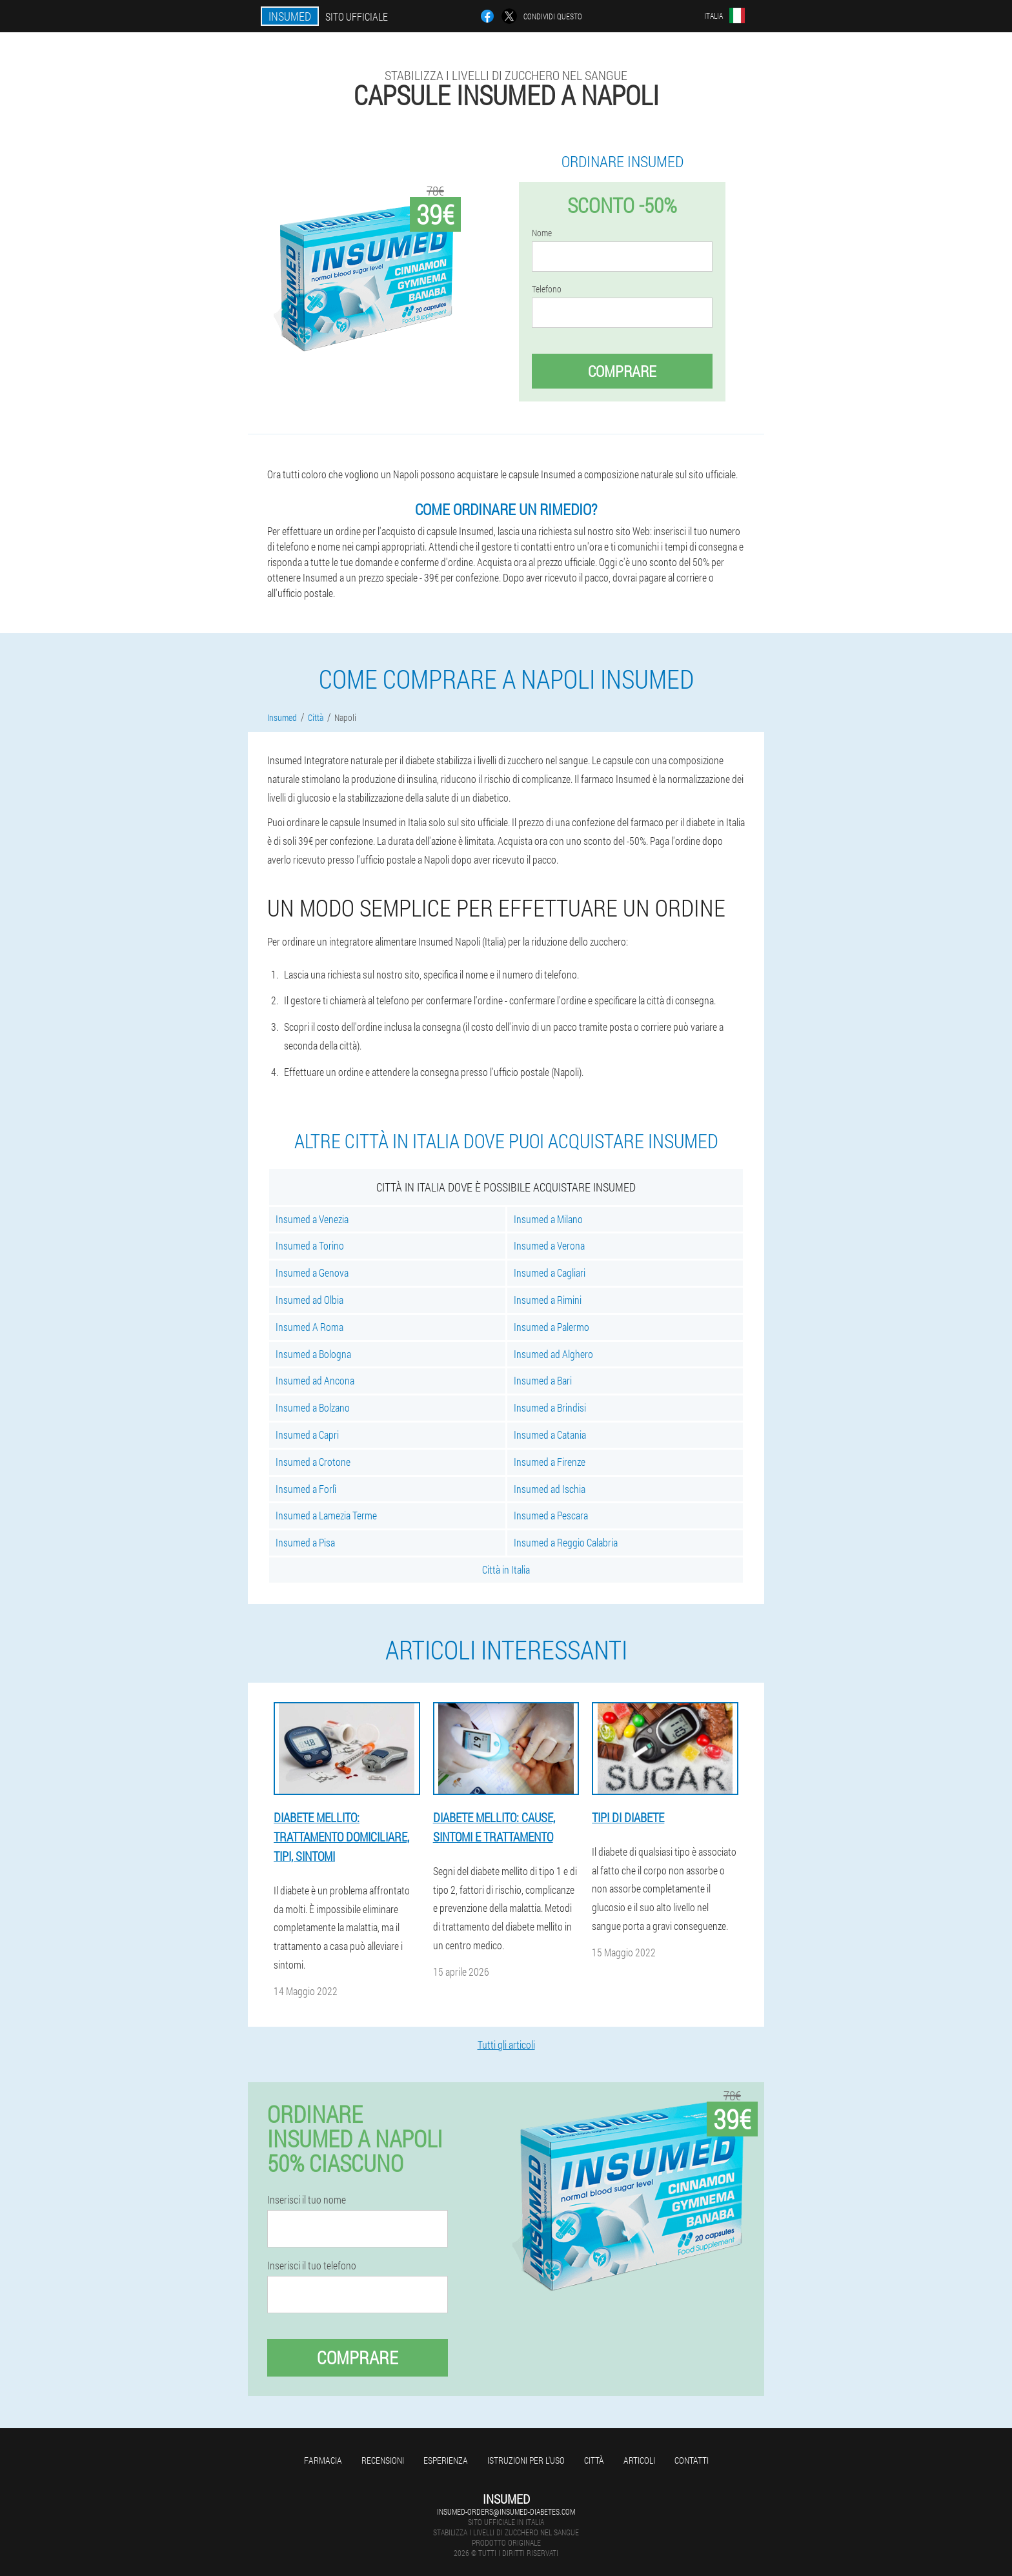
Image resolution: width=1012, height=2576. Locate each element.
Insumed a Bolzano (313, 1407)
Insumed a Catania (550, 1434)
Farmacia (323, 2460)
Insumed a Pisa (305, 1542)
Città (594, 2460)
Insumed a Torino (310, 1245)
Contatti (691, 2460)
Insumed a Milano (548, 1219)
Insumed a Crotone (313, 1461)
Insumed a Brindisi (550, 1407)
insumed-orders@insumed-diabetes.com (506, 2511)
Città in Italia (506, 1569)
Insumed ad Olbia (309, 1299)
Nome (542, 233)
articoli (639, 2460)
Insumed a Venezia (312, 1219)
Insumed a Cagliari (549, 1272)
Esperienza (445, 2460)
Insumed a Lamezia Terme (326, 1515)
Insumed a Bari (543, 1380)
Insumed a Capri (307, 1434)
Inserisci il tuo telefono (311, 2265)
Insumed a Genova (312, 1272)
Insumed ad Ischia (549, 1489)
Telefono (547, 289)
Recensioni (382, 2460)
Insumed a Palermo (551, 1327)
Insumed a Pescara (551, 1515)
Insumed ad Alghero (553, 1354)
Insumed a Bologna (313, 1354)
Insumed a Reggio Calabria (566, 1542)
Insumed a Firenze (549, 1461)
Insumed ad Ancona (315, 1380)
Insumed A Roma (309, 1327)
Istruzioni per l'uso (526, 2460)
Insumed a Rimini (548, 1299)
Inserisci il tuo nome (306, 2200)
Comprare (622, 371)
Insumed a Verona (549, 1245)
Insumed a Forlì (306, 1489)
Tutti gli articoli (506, 2044)
